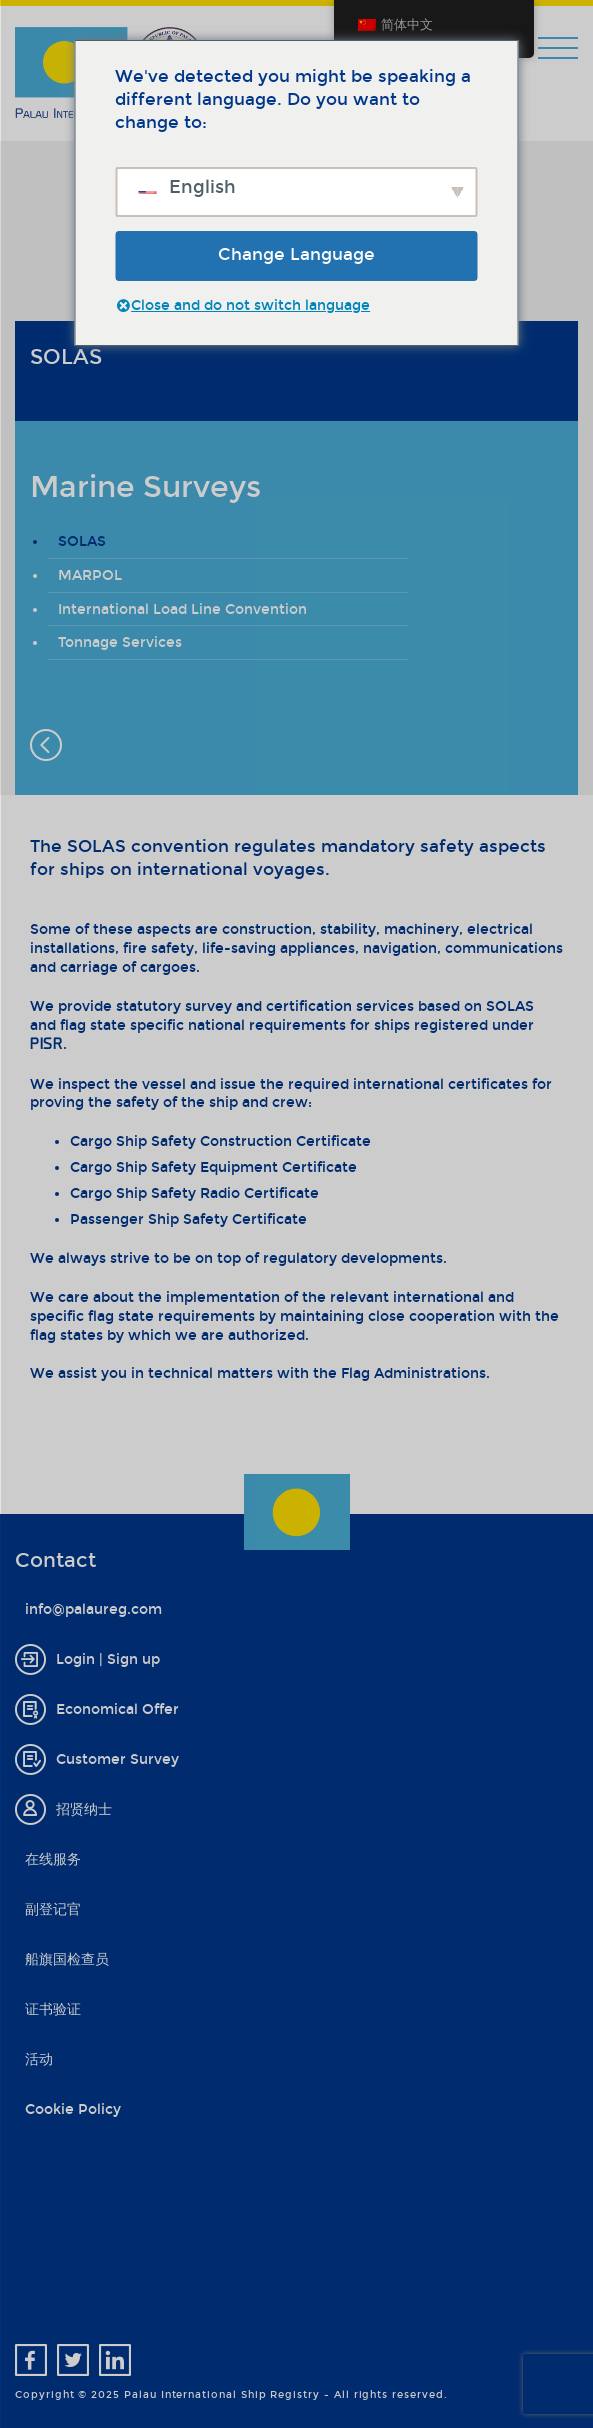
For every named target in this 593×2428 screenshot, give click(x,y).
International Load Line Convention (182, 609)
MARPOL (90, 575)
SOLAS (82, 541)
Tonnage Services (120, 642)
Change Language (296, 254)
